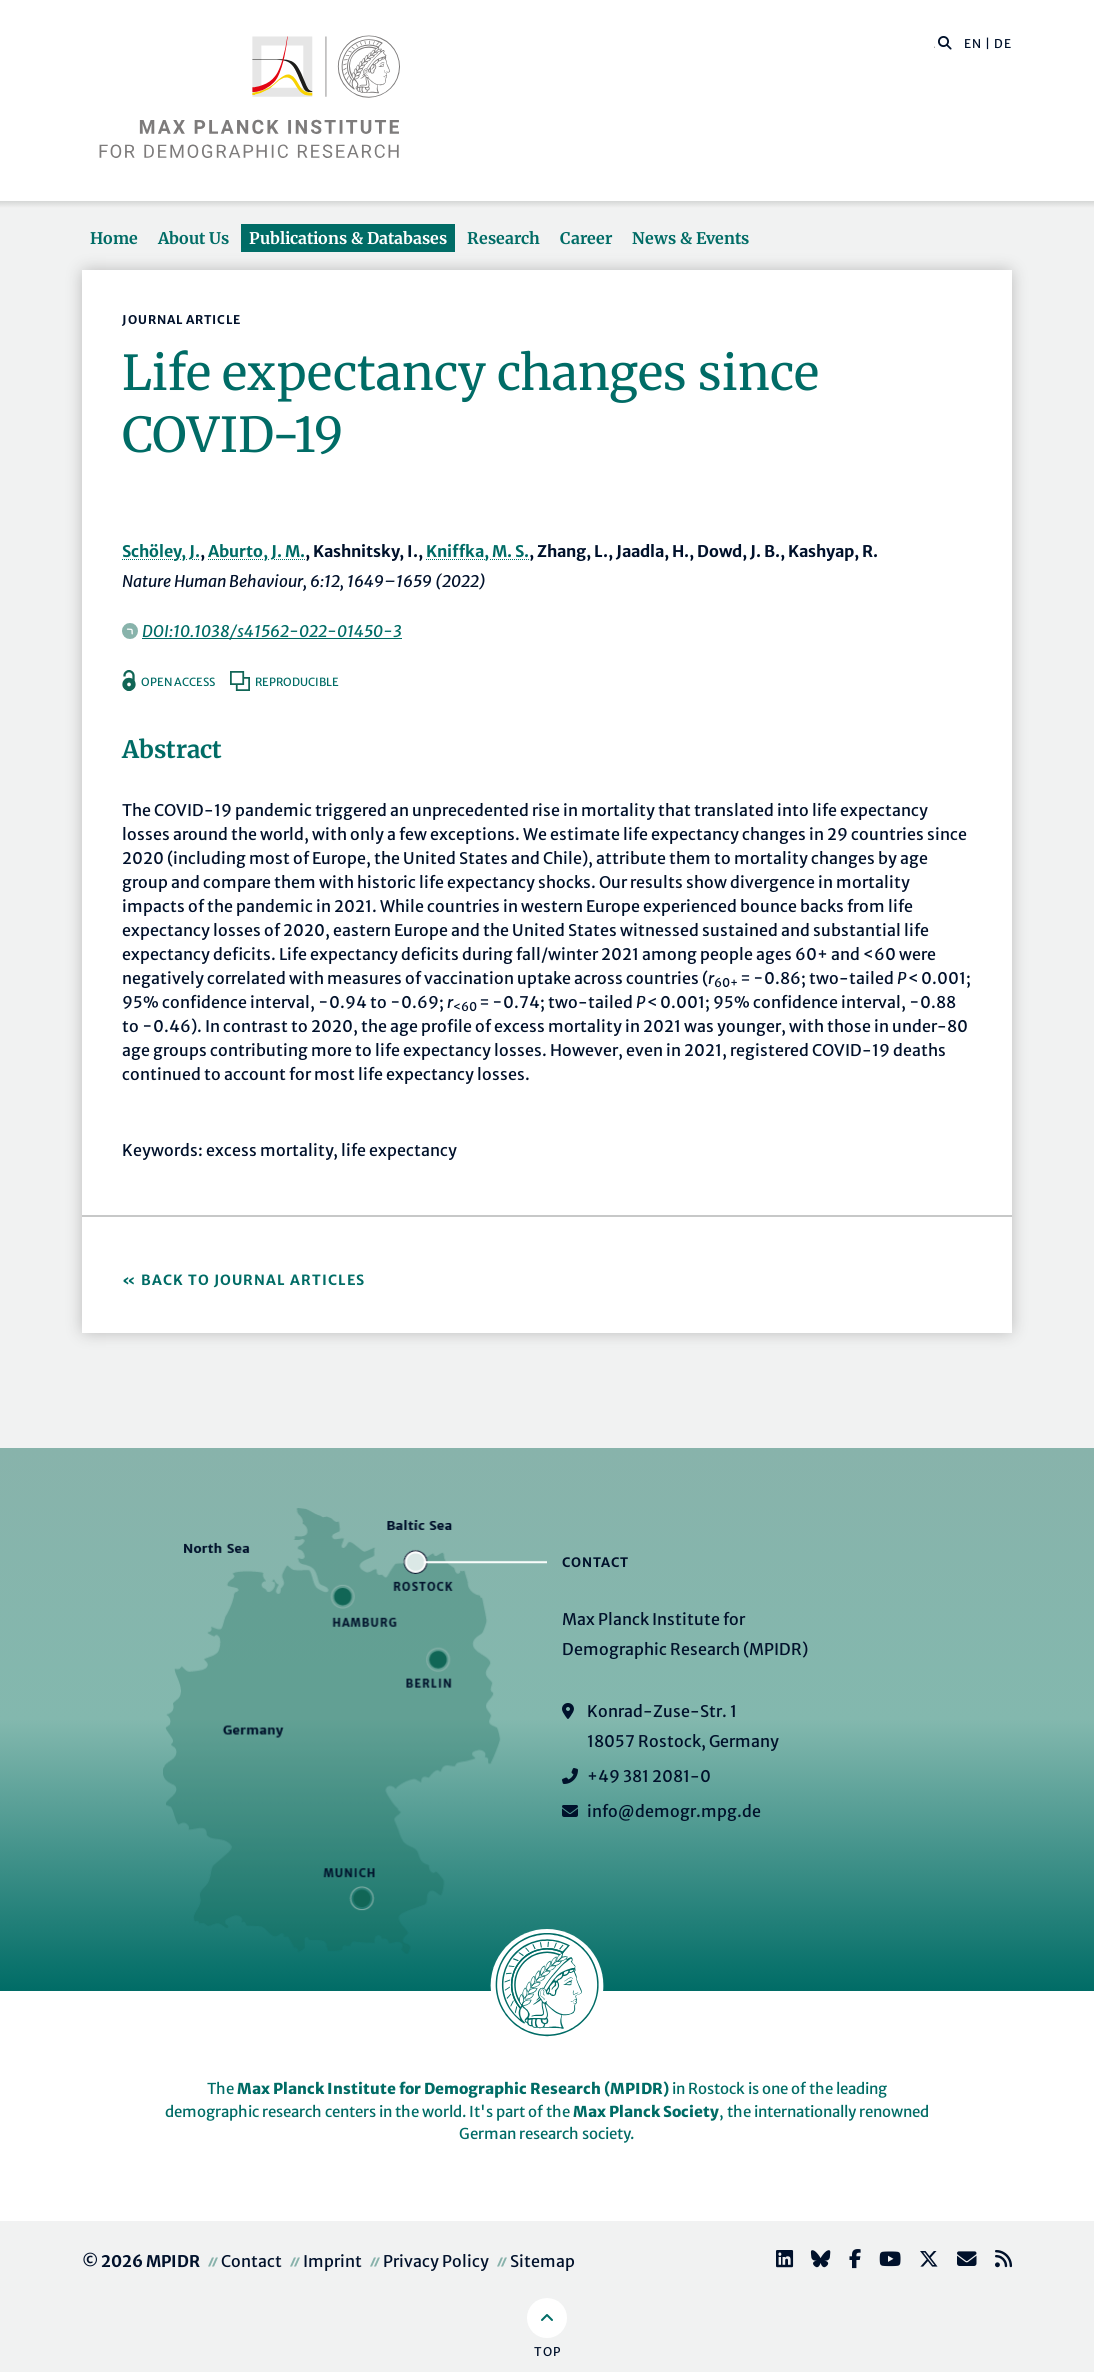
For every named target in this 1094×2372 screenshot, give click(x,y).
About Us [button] (193, 238)
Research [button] (503, 238)
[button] (945, 42)
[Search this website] (934, 44)
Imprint (332, 2261)
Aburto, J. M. (256, 551)
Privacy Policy (436, 2261)
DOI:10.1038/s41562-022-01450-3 (272, 631)
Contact (251, 2261)
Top (547, 2351)
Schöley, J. (161, 551)
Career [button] (586, 238)
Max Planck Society (646, 2111)
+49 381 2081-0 (649, 1776)
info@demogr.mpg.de (674, 1811)
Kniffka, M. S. (477, 551)
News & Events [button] (690, 238)
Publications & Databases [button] (348, 238)
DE (1003, 43)
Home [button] (114, 238)
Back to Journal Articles (253, 1280)
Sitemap (542, 2261)
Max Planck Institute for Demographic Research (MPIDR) (453, 2088)
